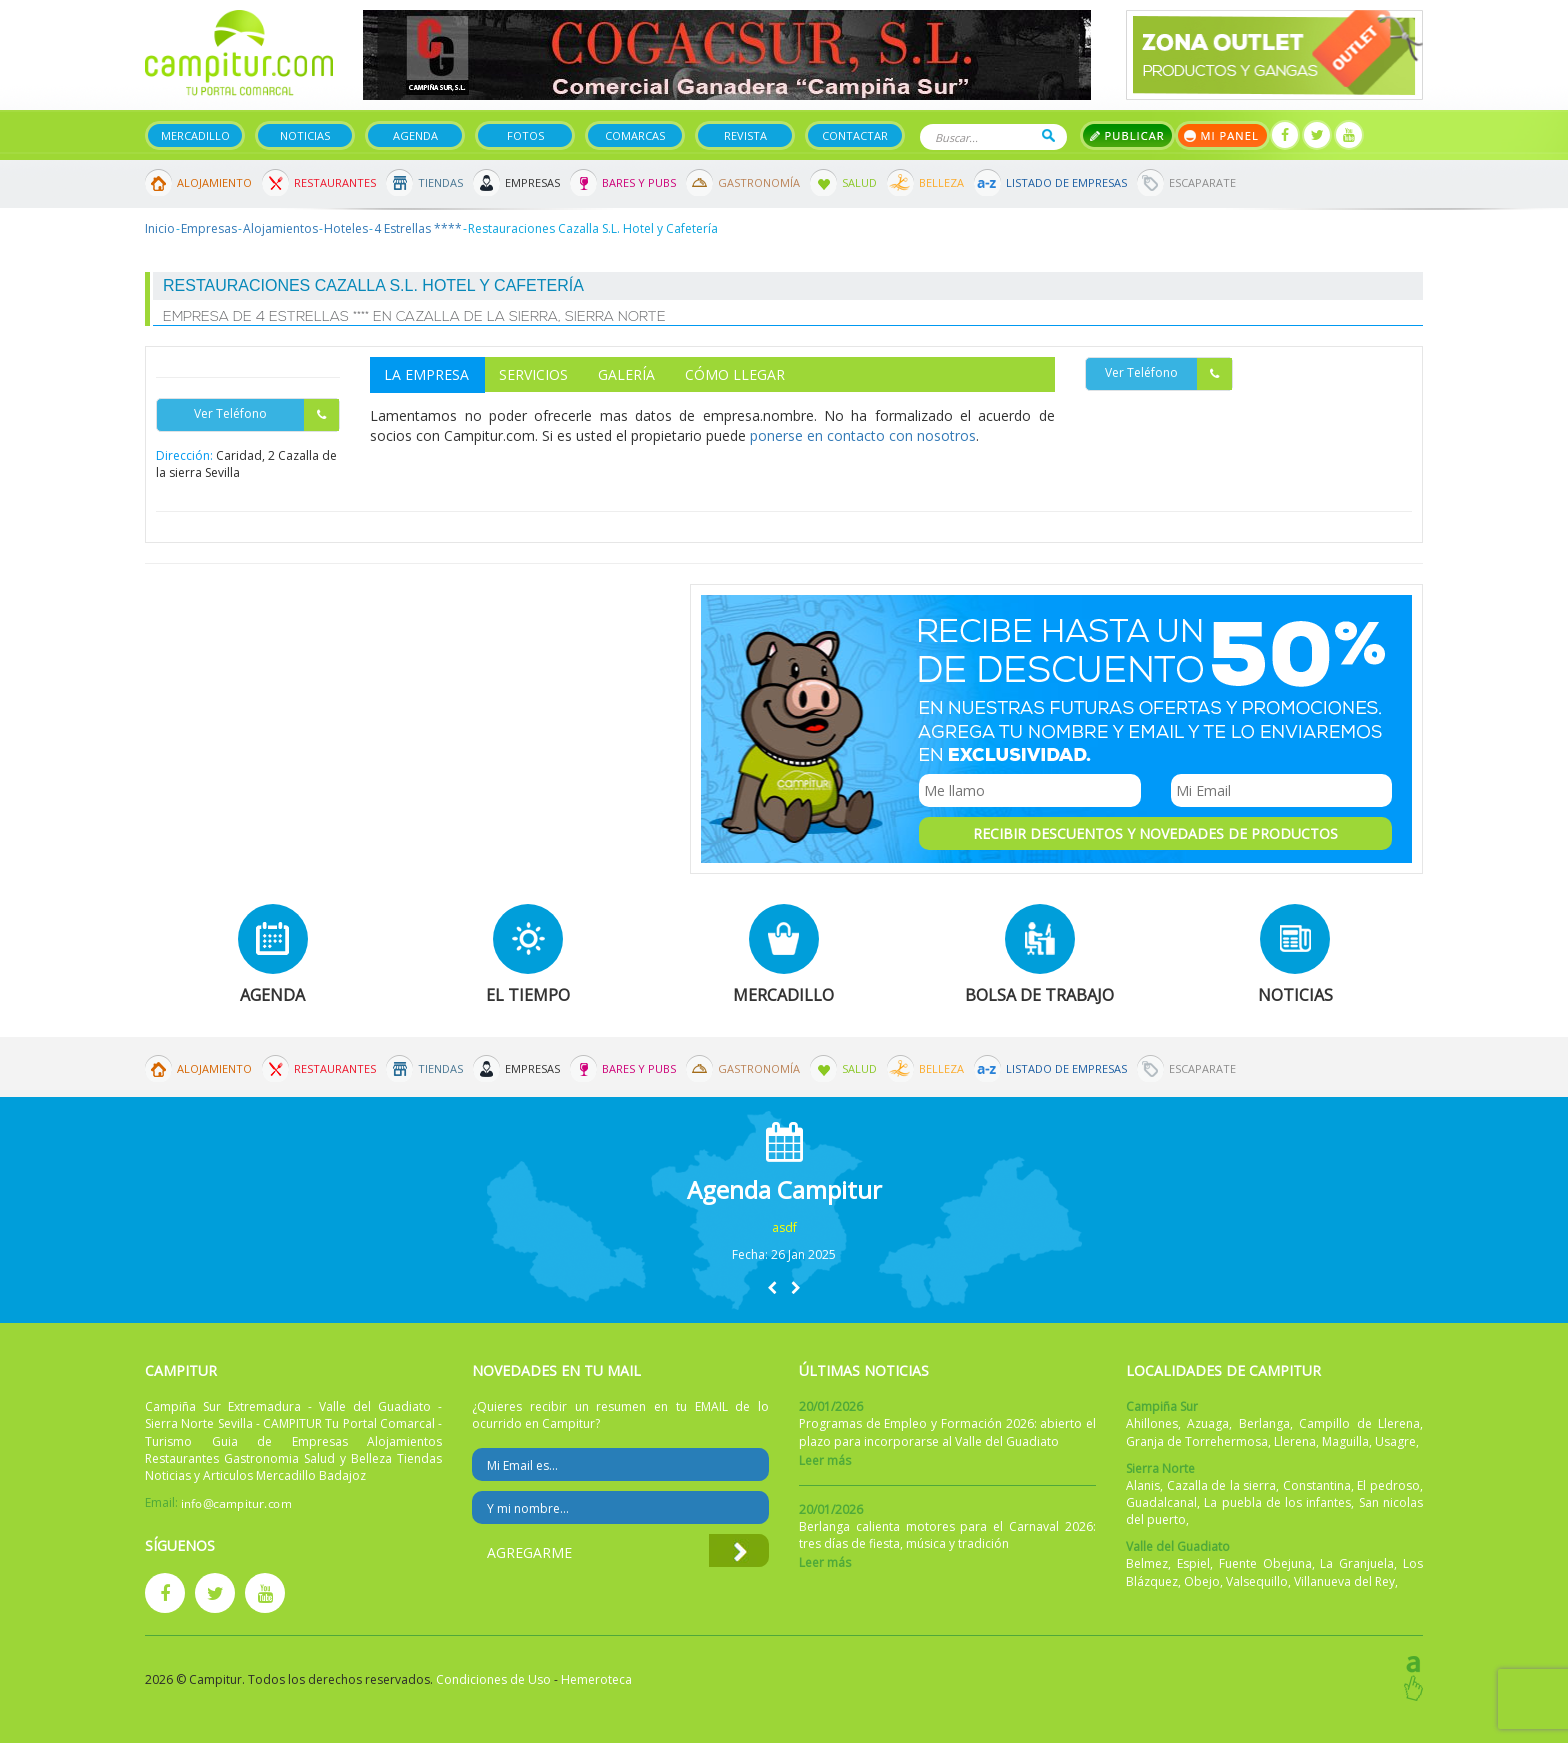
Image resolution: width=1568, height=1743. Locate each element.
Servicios (533, 374)
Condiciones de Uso (493, 1679)
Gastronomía (759, 182)
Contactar (855, 135)
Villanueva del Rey (1344, 1581)
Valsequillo (1257, 1581)
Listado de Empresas (1066, 182)
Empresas (532, 182)
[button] (772, 1287)
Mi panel (1222, 135)
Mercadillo (195, 135)
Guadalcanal (1161, 1502)
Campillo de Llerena (1359, 1423)
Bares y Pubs (639, 182)
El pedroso (1388, 1485)
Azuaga (1208, 1423)
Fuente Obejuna (1265, 1563)
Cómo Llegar (735, 374)
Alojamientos (280, 228)
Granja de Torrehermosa (1197, 1441)
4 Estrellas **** (418, 228)
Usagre (1395, 1441)
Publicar (1127, 135)
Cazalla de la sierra (1222, 1485)
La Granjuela (1357, 1563)
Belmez (1147, 1563)
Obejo (1202, 1581)
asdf (784, 1227)
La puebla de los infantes (1277, 1502)
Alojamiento (214, 182)
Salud (859, 182)
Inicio (160, 228)
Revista (745, 135)
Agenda (415, 135)
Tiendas (440, 182)
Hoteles (346, 228)
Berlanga (1264, 1423)
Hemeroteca (596, 1679)
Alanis (1143, 1485)
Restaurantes (335, 182)
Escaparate (1202, 182)
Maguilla (1345, 1441)
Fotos (525, 135)
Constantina (1317, 1485)
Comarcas (635, 135)
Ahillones (1152, 1423)
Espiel (1193, 1563)
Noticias (305, 135)
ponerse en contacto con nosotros (863, 435)
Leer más (825, 1460)
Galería (626, 374)
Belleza (941, 182)
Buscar (1048, 135)
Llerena (1295, 1441)
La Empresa (426, 374)
